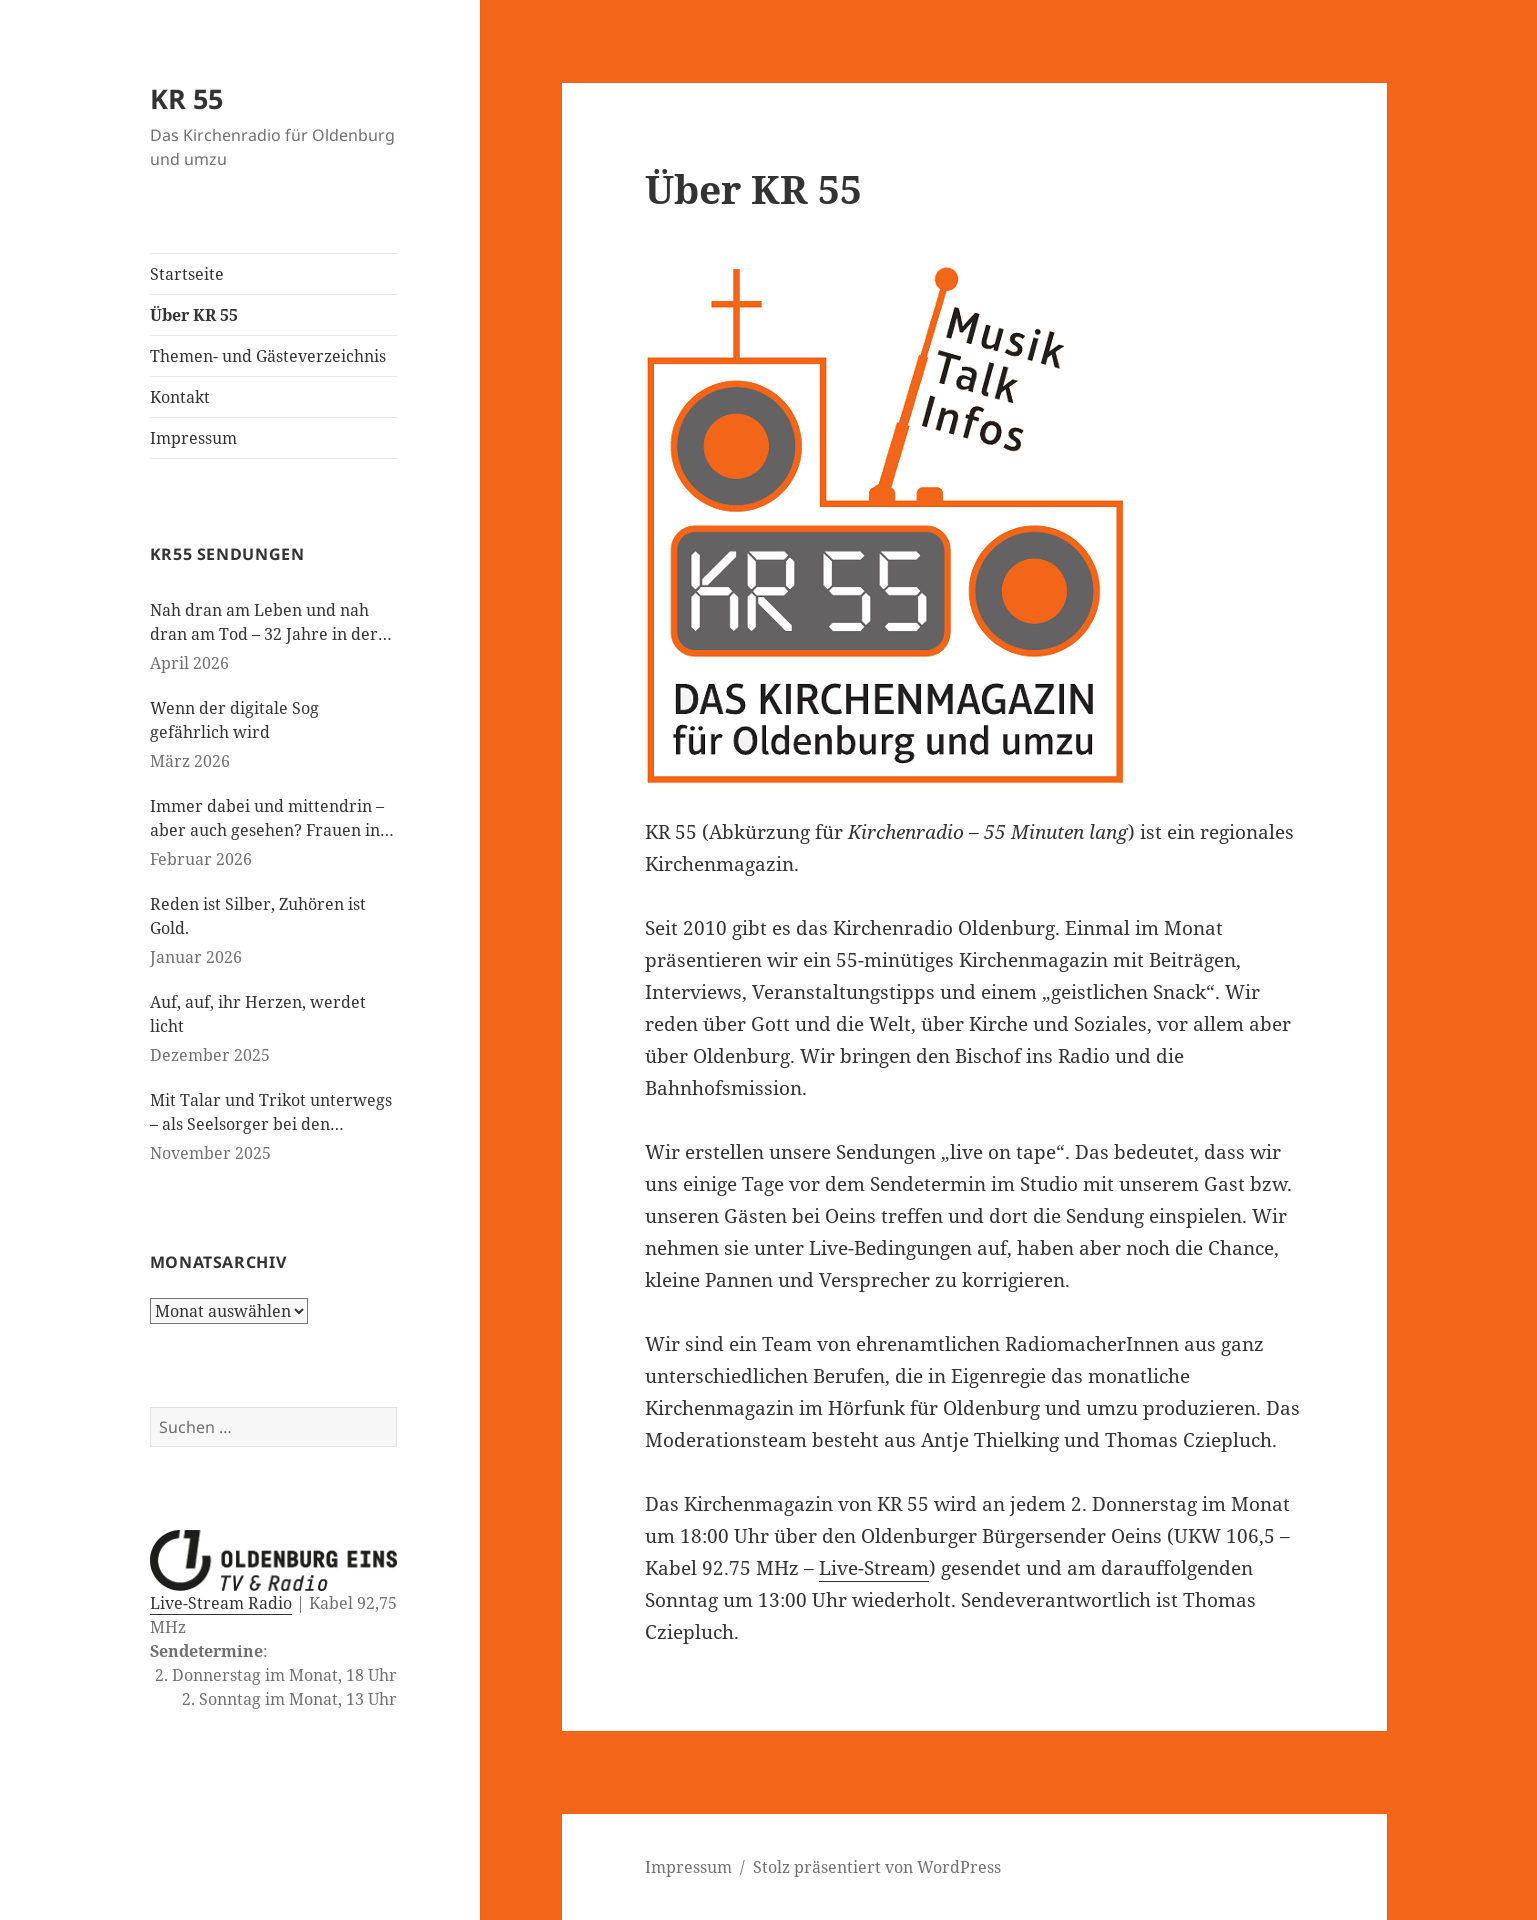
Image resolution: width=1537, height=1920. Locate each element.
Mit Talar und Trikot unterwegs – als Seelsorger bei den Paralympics (271, 1112)
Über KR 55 (194, 315)
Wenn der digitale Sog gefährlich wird (234, 720)
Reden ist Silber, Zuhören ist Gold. (258, 916)
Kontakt (180, 397)
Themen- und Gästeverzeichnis (268, 356)
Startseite (187, 274)
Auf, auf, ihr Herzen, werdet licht (258, 1014)
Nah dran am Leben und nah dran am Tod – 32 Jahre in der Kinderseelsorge (264, 622)
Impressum (193, 438)
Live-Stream (874, 1568)
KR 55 (186, 98)
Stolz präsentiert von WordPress (877, 1867)
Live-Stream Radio (221, 1603)
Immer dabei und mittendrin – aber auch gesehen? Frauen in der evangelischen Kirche (267, 818)
